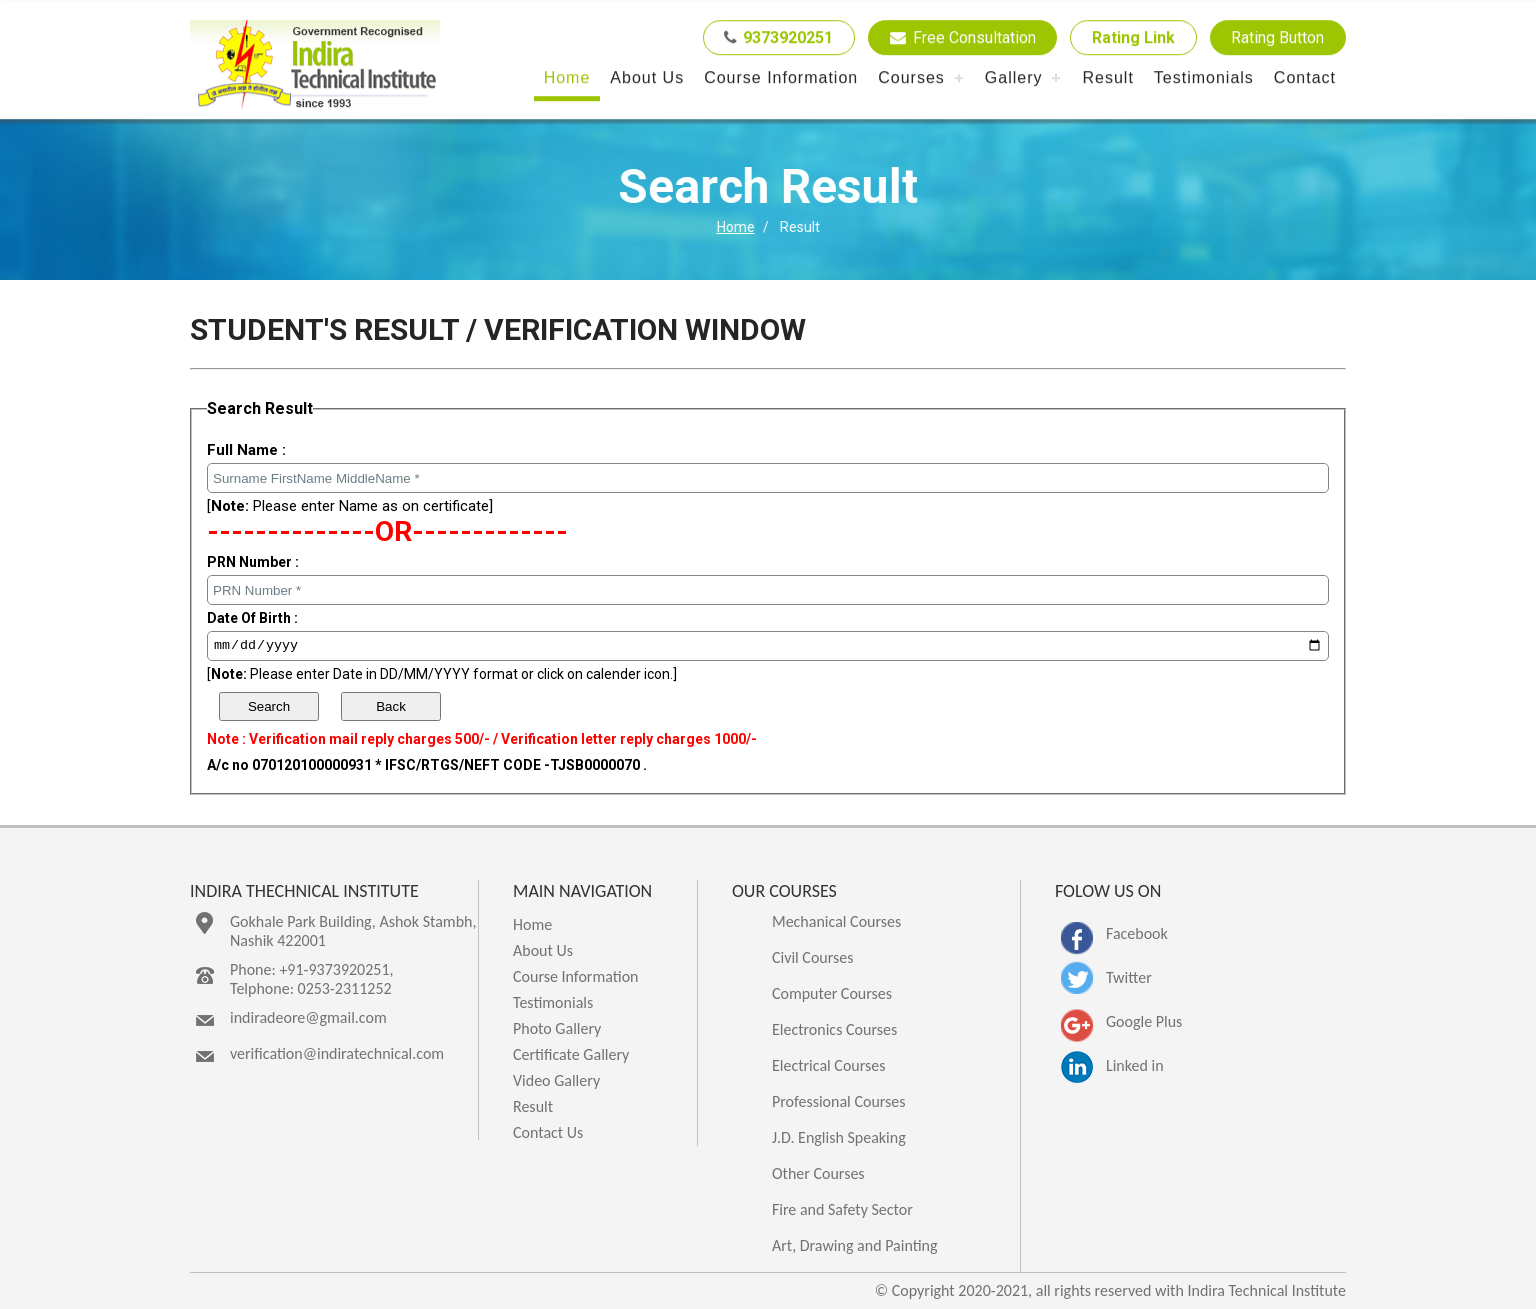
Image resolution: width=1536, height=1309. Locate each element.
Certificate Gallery (571, 1054)
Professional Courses (839, 1101)
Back (391, 706)
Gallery (1014, 78)
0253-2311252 (345, 988)
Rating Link (1132, 38)
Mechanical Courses (836, 921)
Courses (911, 78)
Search (269, 706)
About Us (647, 78)
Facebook (1137, 933)
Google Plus (1144, 1021)
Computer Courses (832, 993)
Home (567, 78)
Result (1107, 78)
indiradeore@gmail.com (308, 1017)
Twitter (1129, 977)
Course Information (781, 78)
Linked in (1135, 1065)
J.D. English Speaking (839, 1137)
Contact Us (548, 1132)
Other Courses (818, 1173)
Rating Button (1277, 38)
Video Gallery (556, 1080)
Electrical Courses (829, 1065)
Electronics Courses (834, 1029)
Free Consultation (961, 38)
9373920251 (776, 38)
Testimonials (1204, 78)
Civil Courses (813, 957)
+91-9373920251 (334, 969)
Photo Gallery (557, 1028)
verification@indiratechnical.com (337, 1053)
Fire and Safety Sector (842, 1209)
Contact (1305, 78)
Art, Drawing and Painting (855, 1245)
